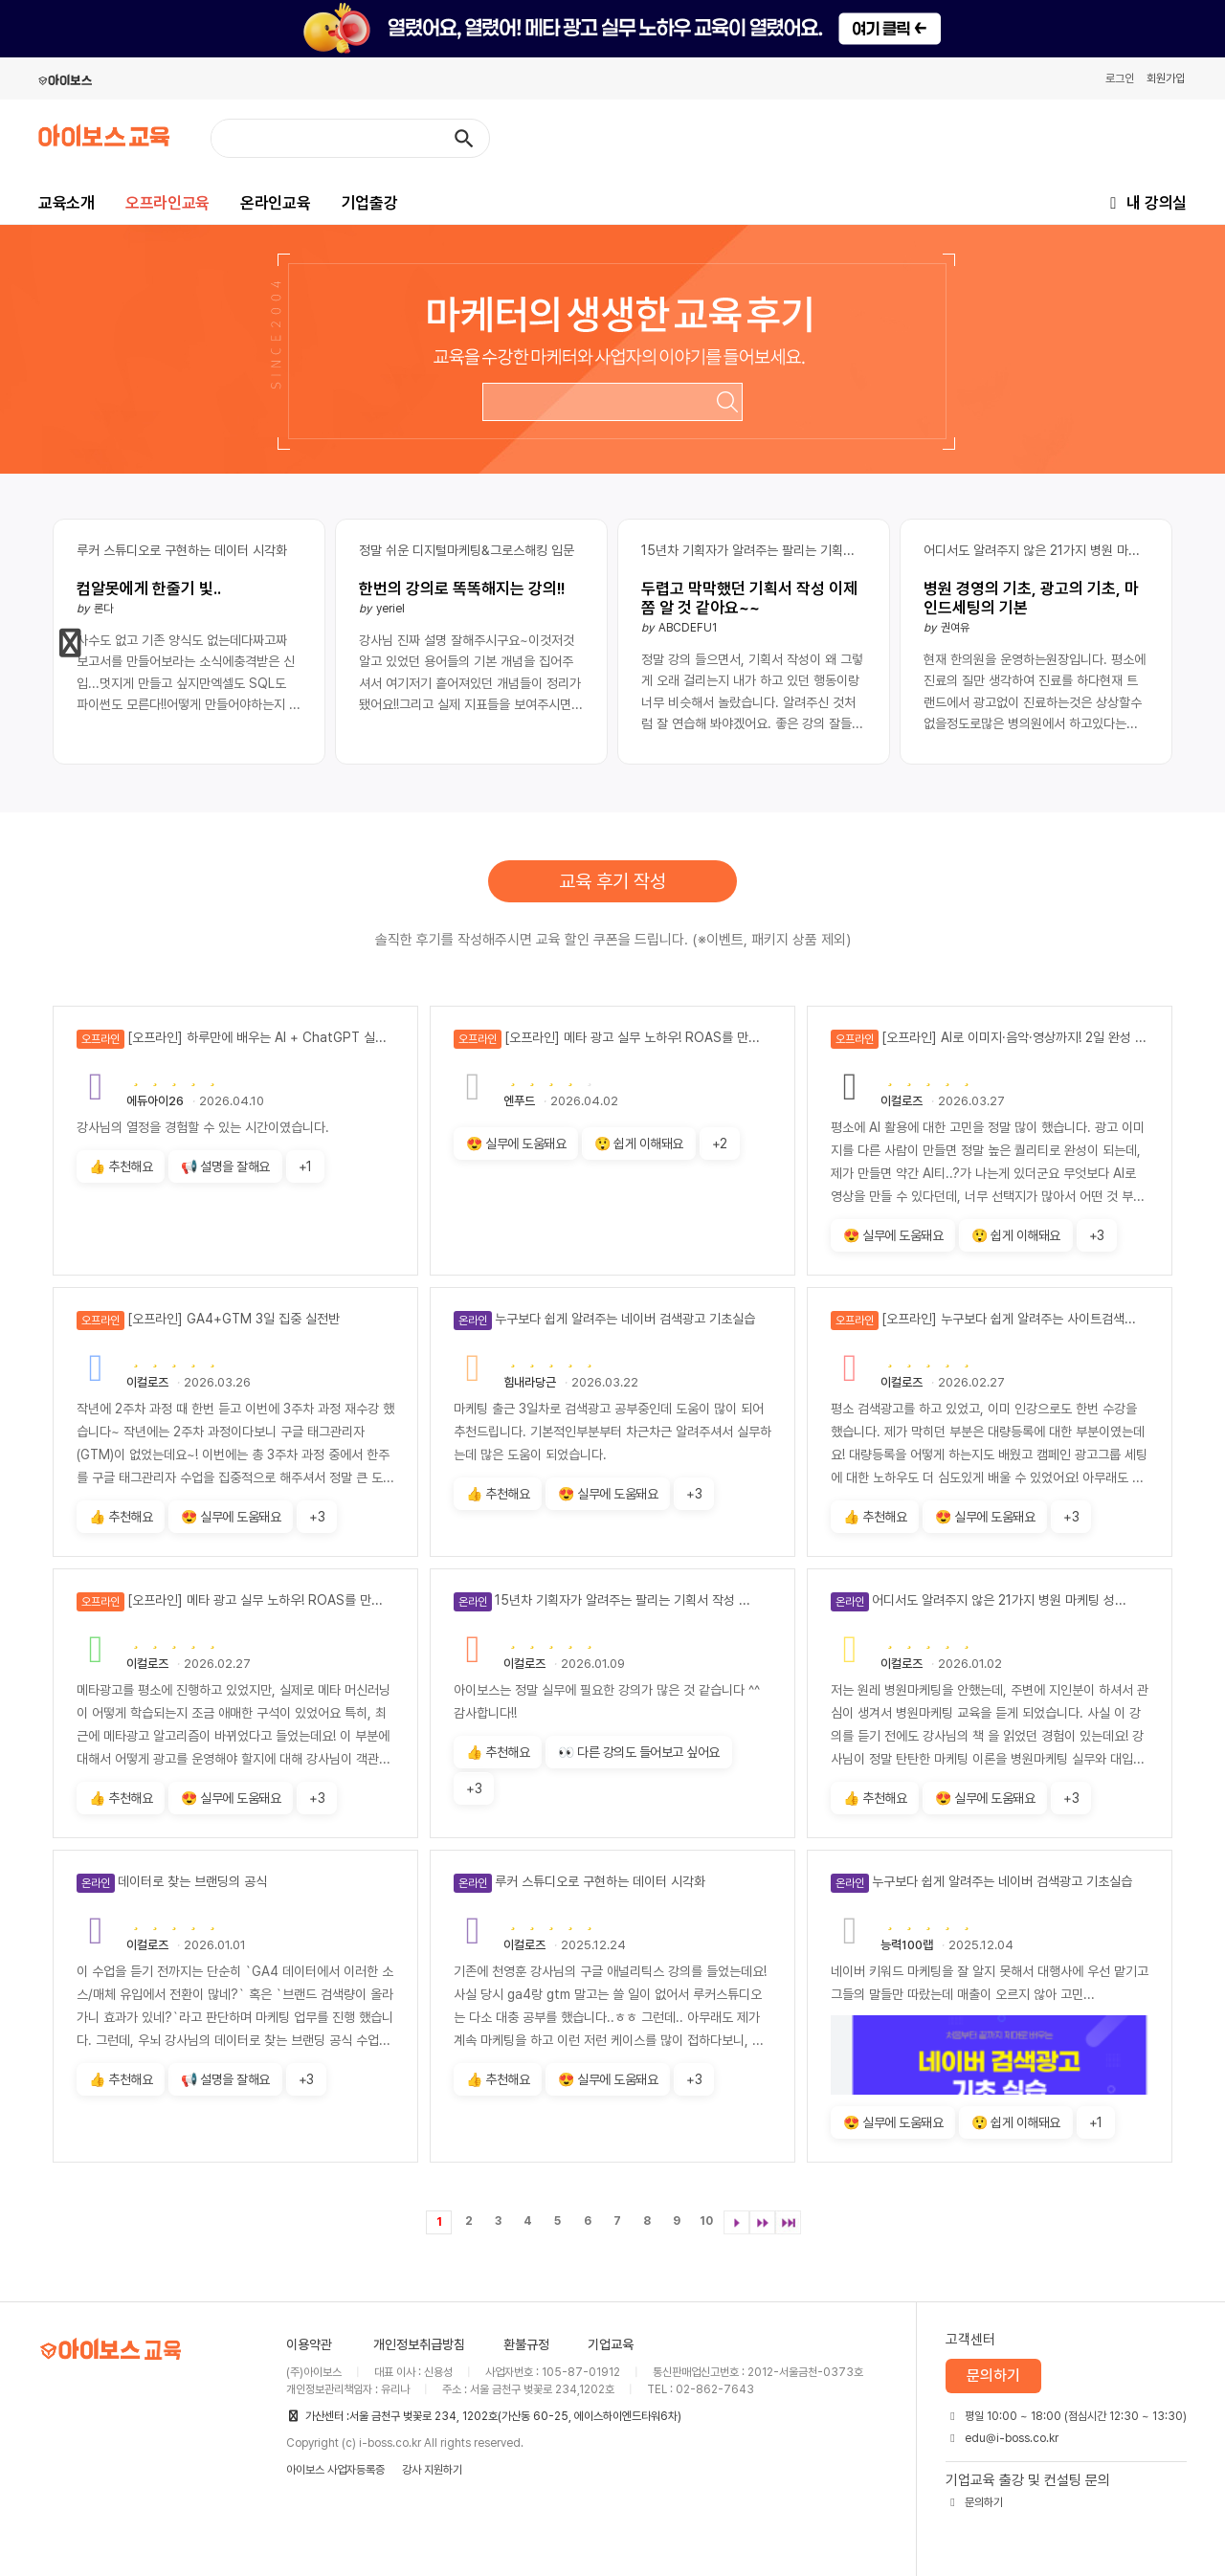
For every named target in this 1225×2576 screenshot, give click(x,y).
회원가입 (1166, 78)
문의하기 (993, 2375)
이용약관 (309, 2344)
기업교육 (611, 2344)
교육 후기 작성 (612, 881)
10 (706, 2221)
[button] (71, 643)
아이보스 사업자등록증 (335, 2469)
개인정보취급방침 (419, 2344)
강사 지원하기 (432, 2469)
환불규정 (526, 2344)
